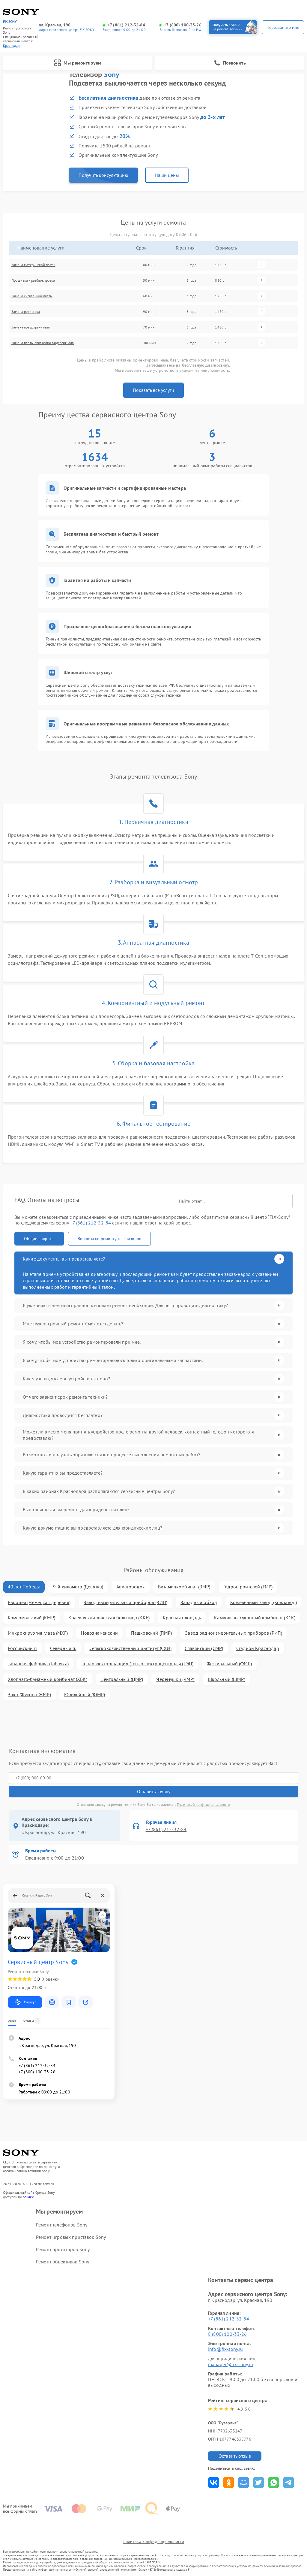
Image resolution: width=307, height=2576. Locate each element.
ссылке (28, 2197)
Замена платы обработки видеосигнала (42, 343)
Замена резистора (25, 311)
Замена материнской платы (33, 264)
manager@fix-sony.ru (230, 2364)
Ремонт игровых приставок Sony (71, 2237)
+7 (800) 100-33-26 (182, 25)
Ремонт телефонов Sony (61, 2225)
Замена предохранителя (30, 327)
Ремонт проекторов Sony (63, 2249)
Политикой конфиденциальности (203, 1804)
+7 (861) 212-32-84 (126, 25)
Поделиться (213, 2482)
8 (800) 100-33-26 (227, 2334)
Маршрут (25, 2002)
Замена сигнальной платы (31, 296)
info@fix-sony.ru (225, 2349)
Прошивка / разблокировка (33, 280)
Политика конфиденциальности (153, 2541)
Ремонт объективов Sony (62, 2262)
